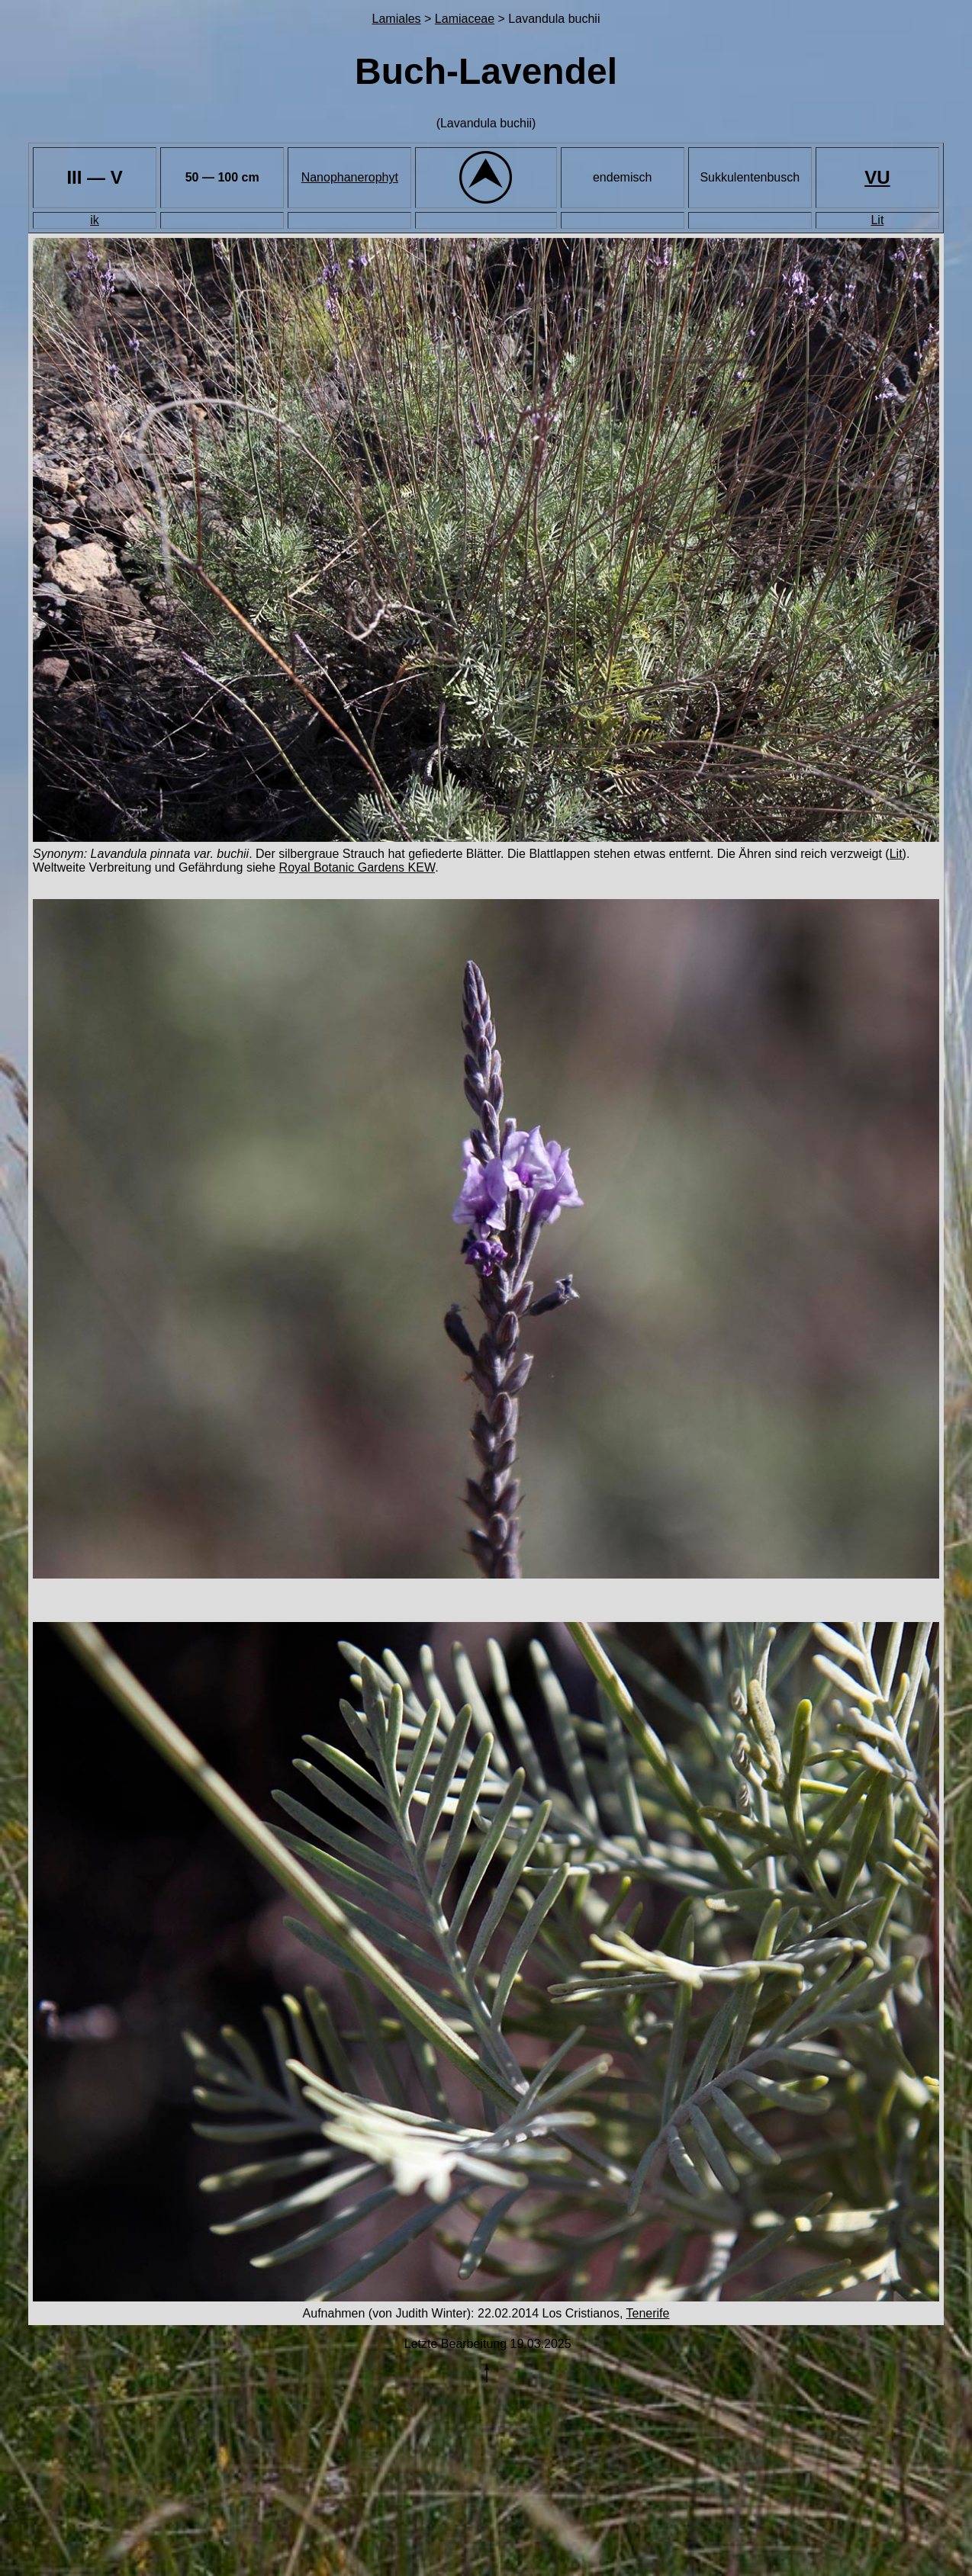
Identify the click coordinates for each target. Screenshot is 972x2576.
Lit (877, 220)
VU (877, 177)
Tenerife (648, 2313)
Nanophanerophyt (349, 177)
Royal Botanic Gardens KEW (357, 867)
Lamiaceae (464, 18)
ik (94, 220)
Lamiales (396, 18)
